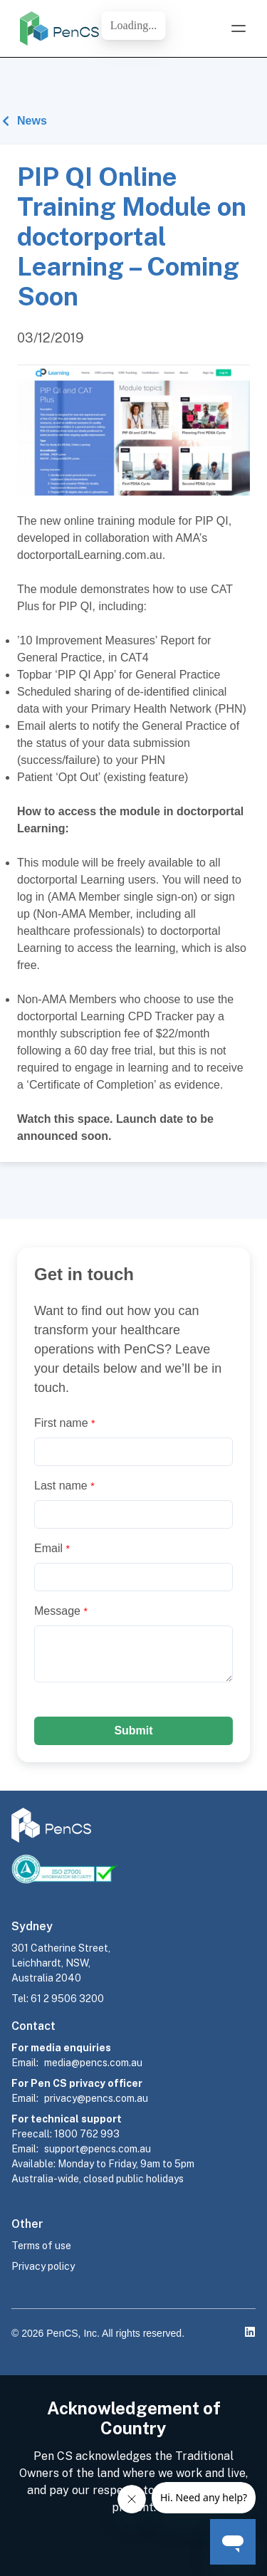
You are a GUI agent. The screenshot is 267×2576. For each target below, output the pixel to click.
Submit (133, 1730)
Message (61, 1611)
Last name (64, 1486)
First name (64, 1423)
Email (52, 1548)
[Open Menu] (238, 28)
